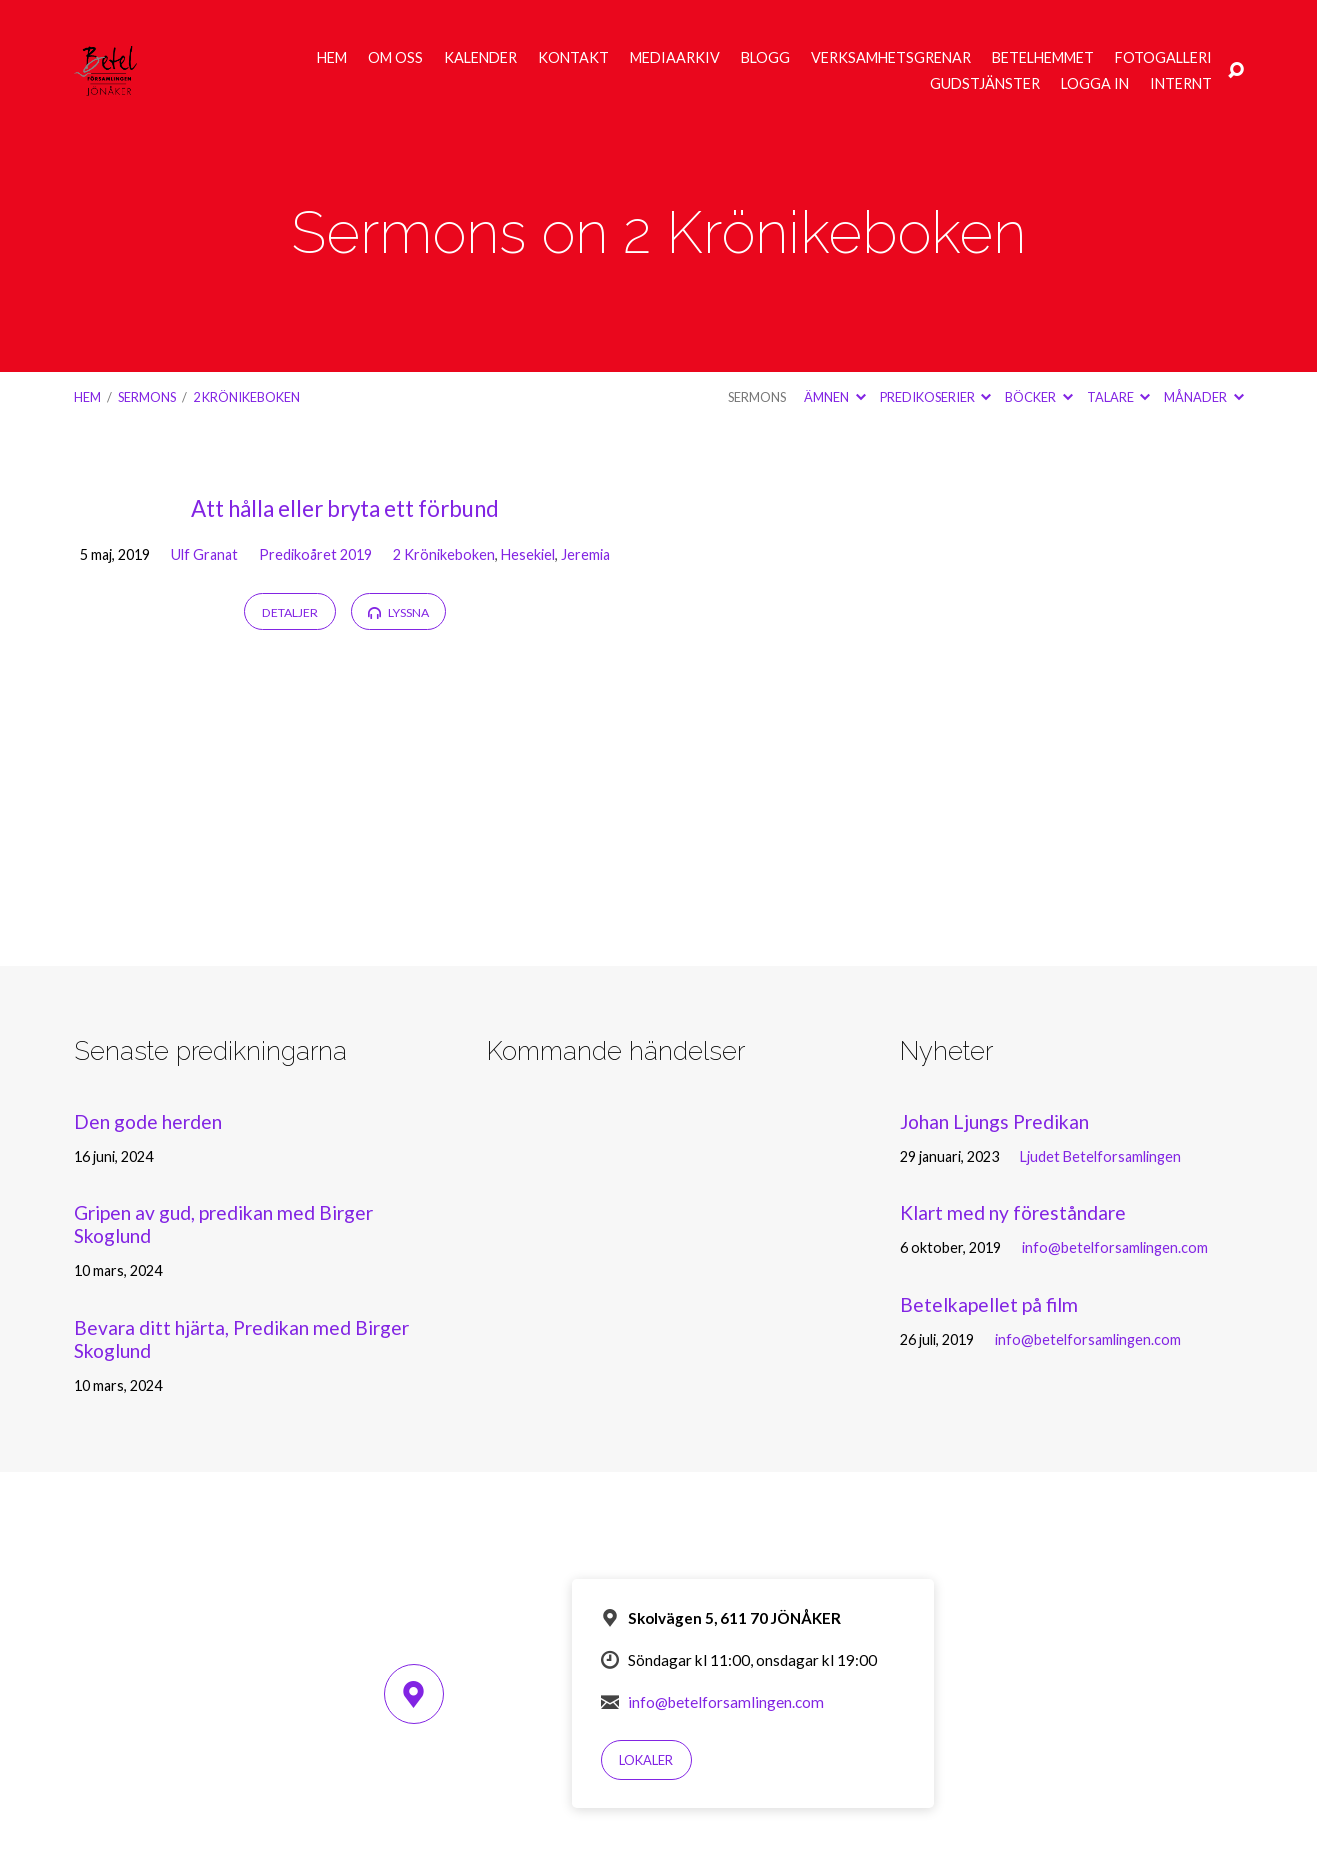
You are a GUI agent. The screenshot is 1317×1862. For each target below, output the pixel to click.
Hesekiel (528, 554)
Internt (1181, 84)
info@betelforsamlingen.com (1115, 1247)
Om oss (395, 58)
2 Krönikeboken (246, 397)
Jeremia (585, 554)
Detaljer (290, 612)
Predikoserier (935, 397)
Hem (332, 58)
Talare (1118, 397)
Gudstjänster (985, 84)
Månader (1203, 397)
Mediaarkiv (675, 58)
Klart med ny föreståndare (1013, 1212)
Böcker (1038, 397)
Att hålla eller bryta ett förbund (345, 508)
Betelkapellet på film (989, 1304)
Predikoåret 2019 (315, 554)
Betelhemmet (1043, 58)
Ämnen (834, 397)
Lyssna (398, 612)
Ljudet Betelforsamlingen (1100, 1156)
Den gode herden (148, 1121)
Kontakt (573, 58)
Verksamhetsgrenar (891, 58)
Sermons (147, 397)
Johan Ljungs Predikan (994, 1121)
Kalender (480, 58)
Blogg (765, 58)
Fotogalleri (1163, 58)
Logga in (1095, 84)
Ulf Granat (204, 554)
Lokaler (646, 1760)
